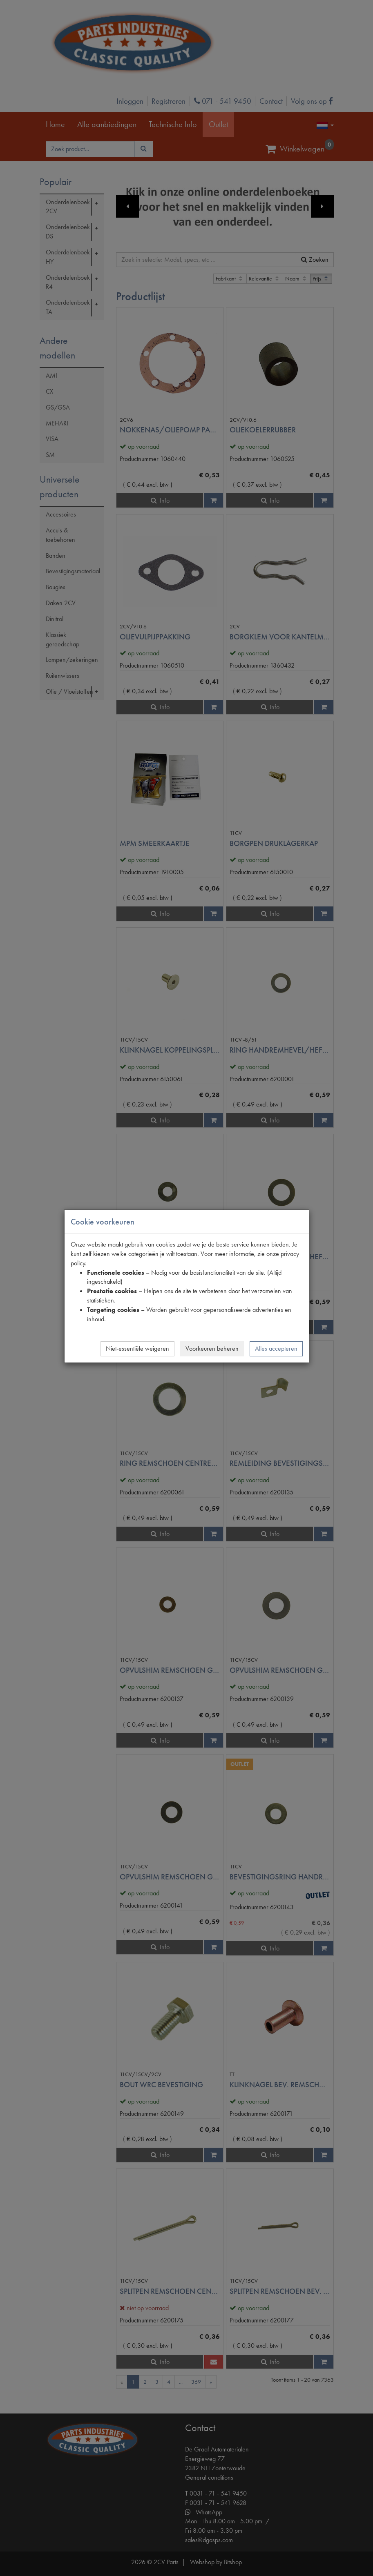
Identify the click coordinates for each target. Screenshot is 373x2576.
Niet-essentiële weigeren (137, 1348)
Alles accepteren (276, 1348)
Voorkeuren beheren (212, 1348)
